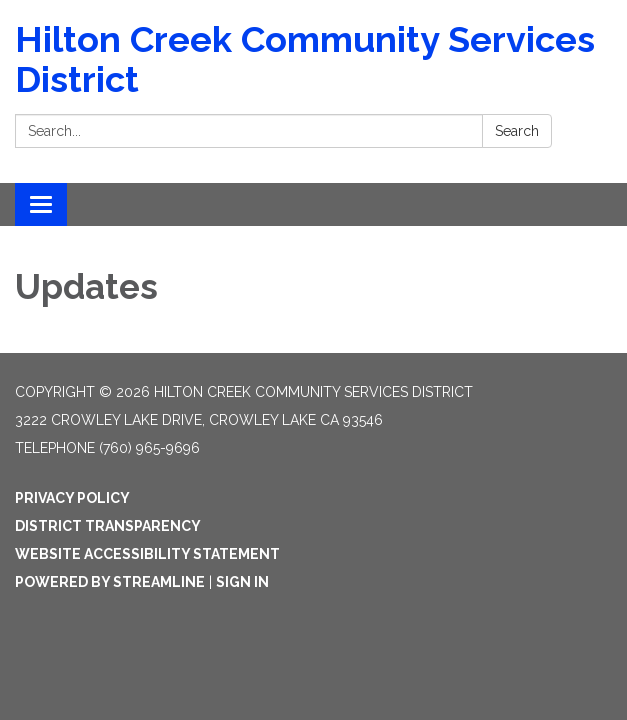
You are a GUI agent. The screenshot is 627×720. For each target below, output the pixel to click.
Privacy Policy (72, 498)
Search (517, 131)
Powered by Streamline (110, 582)
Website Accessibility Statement (147, 554)
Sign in (242, 582)
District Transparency (108, 526)
